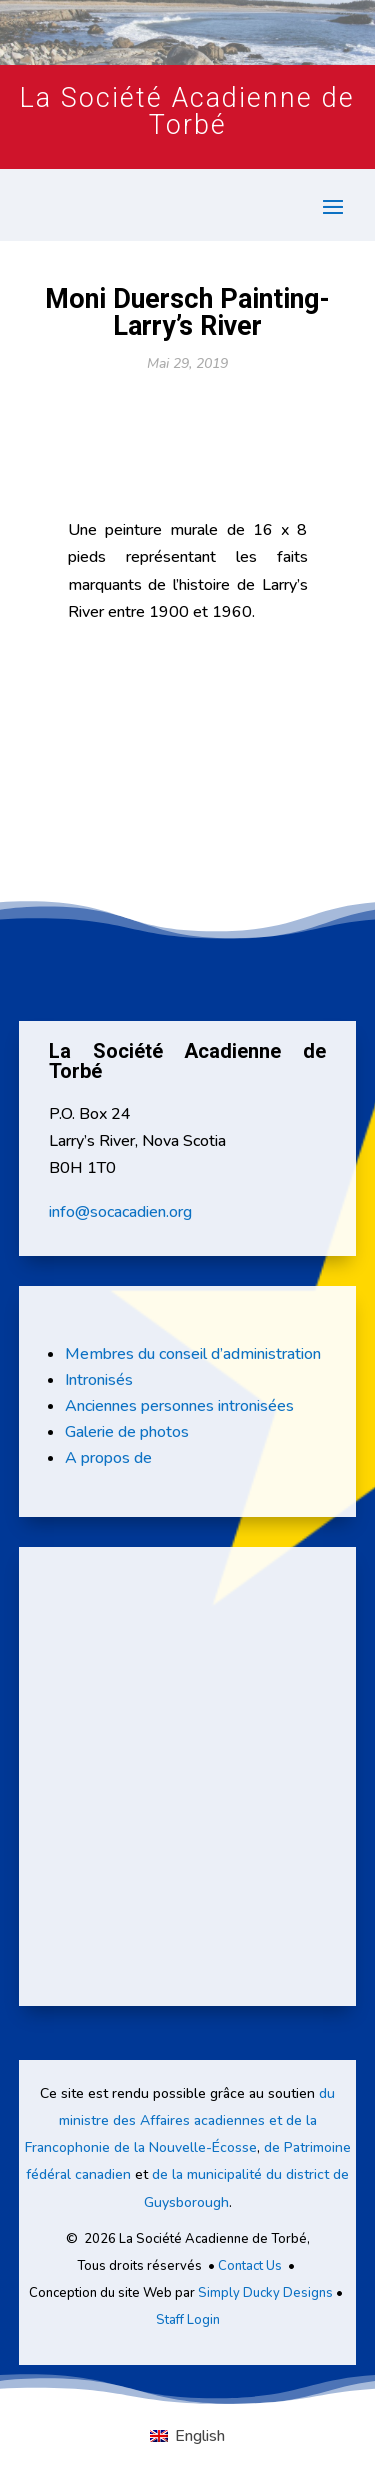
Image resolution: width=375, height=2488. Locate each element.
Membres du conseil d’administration (193, 1354)
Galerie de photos (127, 1432)
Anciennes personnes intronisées (179, 1406)
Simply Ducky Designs (265, 2293)
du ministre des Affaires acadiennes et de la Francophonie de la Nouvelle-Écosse (180, 2120)
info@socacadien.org (120, 1212)
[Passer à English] (187, 2436)
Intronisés (99, 1380)
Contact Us (250, 2266)
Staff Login (188, 2320)
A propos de (108, 1458)
